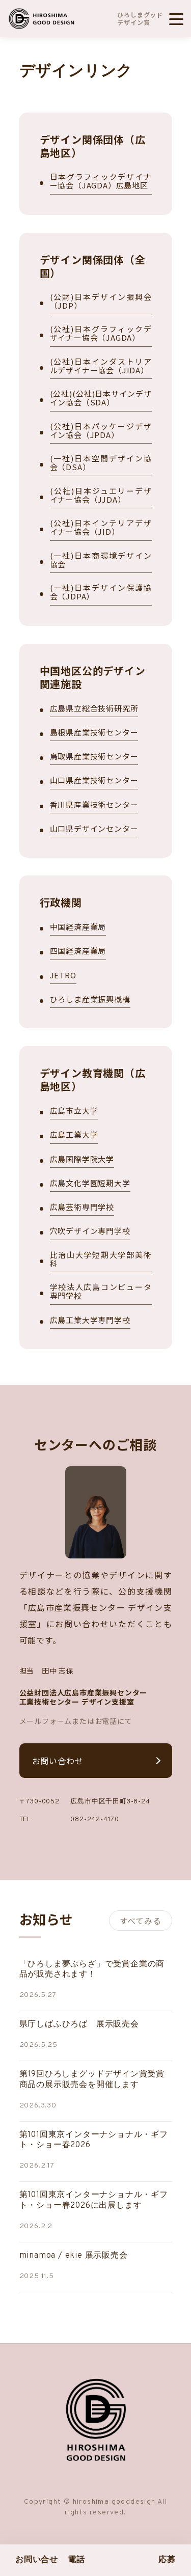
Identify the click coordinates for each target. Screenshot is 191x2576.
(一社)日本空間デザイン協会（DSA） (101, 463)
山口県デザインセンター (94, 829)
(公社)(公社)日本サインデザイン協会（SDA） (101, 398)
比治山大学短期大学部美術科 (101, 1259)
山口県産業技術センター (94, 780)
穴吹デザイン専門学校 (90, 1231)
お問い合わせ (58, 1761)
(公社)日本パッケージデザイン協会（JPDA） (101, 431)
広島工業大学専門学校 (90, 1320)
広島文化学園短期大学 (90, 1183)
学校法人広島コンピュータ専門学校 (101, 1291)
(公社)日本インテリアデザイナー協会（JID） (101, 527)
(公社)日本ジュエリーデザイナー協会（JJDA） (101, 495)
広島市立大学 (74, 1111)
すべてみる (140, 1920)
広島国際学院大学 (82, 1159)
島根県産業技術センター (94, 732)
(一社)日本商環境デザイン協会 (101, 560)
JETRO (63, 975)
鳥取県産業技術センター (94, 756)
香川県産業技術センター (94, 805)
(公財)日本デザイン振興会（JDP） (101, 301)
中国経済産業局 (78, 927)
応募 (167, 2560)
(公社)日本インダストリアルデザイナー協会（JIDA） (101, 366)
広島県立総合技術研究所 (94, 709)
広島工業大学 (74, 1135)
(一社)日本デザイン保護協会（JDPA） (101, 592)
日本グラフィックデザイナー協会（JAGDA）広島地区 (101, 181)
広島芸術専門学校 (82, 1207)
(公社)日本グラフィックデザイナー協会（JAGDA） (101, 333)
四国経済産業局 (78, 951)
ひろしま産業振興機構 (90, 999)
